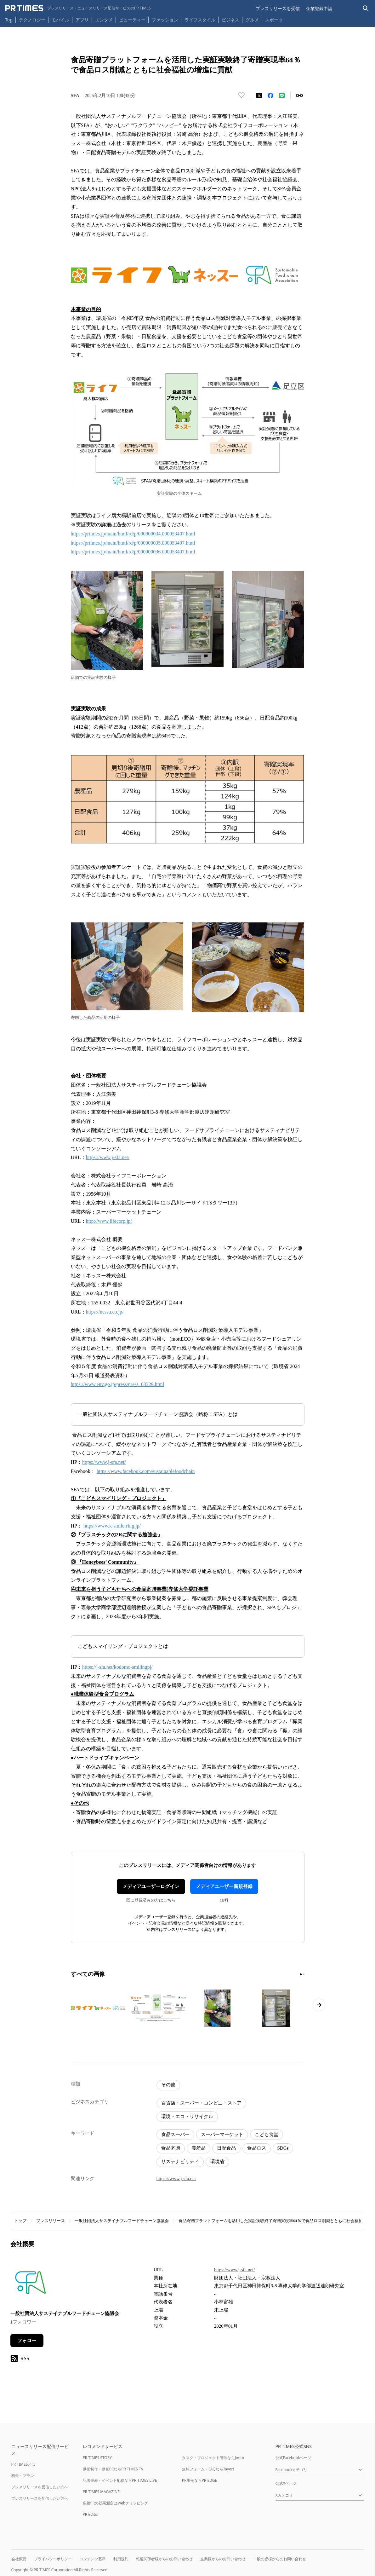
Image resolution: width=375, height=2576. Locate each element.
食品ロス (256, 2148)
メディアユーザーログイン (150, 1886)
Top (9, 20)
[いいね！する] (241, 95)
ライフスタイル (200, 20)
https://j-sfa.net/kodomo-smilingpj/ (117, 1667)
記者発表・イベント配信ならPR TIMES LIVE (120, 2480)
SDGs (283, 2148)
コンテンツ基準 (92, 2559)
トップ (20, 2220)
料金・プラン (22, 2475)
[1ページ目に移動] (301, 1974)
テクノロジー (32, 20)
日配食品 (226, 2148)
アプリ (82, 20)
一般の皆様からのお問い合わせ (279, 2559)
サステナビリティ (180, 2161)
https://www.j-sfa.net (176, 2178)
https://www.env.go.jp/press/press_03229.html (117, 1384)
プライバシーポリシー (53, 2559)
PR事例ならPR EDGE (199, 2480)
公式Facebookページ (293, 2457)
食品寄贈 (170, 2148)
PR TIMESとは (23, 2464)
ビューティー (132, 20)
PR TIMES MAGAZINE (101, 2491)
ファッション (165, 20)
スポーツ (274, 20)
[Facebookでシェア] (270, 95)
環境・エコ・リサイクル (187, 2116)
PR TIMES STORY (97, 2457)
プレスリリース (50, 2220)
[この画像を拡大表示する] (99, 2008)
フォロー (26, 2340)
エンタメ (104, 20)
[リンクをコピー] (299, 95)
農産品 (198, 2148)
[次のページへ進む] (319, 2005)
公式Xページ (286, 2483)
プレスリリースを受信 (278, 8)
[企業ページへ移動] (30, 2284)
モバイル (60, 20)
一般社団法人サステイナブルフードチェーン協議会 (122, 2220)
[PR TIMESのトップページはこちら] (78, 8)
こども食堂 (266, 2134)
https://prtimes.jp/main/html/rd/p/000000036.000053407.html (133, 551)
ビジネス (230, 20)
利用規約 (120, 2559)
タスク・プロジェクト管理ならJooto (213, 2457)
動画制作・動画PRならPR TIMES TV (113, 2469)
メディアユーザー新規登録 (224, 1886)
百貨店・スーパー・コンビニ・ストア (201, 2102)
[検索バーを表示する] (365, 8)
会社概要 (18, 2559)
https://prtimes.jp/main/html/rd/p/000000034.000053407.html (133, 533)
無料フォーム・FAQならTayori (208, 2469)
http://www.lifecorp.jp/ (109, 1221)
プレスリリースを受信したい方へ (39, 2487)
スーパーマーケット (222, 2134)
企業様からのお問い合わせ (223, 2559)
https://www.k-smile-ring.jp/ (112, 1525)
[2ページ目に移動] (303, 1974)
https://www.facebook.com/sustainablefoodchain (146, 1471)
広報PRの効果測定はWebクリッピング (115, 2503)
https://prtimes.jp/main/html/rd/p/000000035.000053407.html (133, 543)
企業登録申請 (319, 8)
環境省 (217, 2161)
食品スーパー (175, 2134)
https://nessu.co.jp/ (105, 1311)
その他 (168, 2084)
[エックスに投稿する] (259, 95)
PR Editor (91, 2514)
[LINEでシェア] (282, 95)
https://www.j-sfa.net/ (108, 1157)
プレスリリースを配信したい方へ (39, 2498)
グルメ (252, 20)
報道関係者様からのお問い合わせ (164, 2559)
